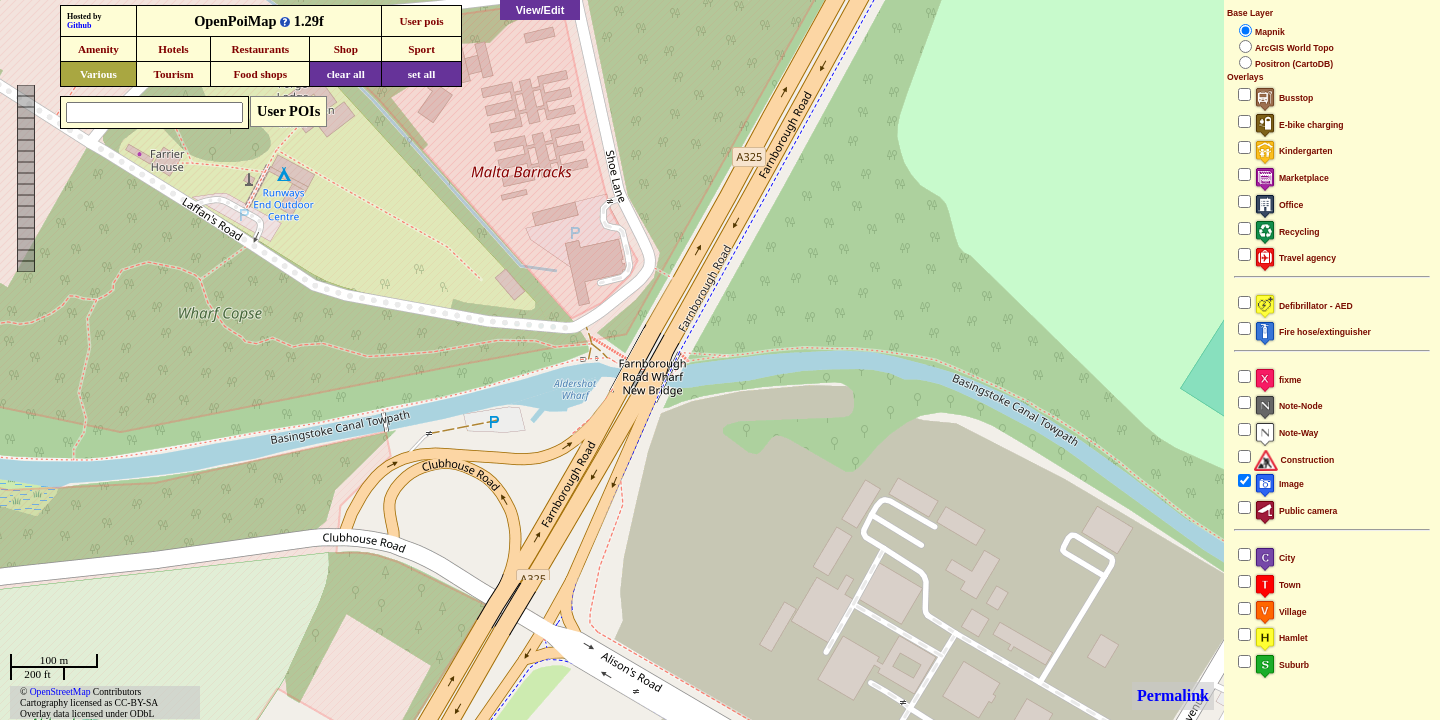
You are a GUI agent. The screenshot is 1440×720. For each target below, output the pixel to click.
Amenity (98, 49)
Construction (1294, 460)
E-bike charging (1299, 125)
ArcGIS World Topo (1294, 48)
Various (98, 74)
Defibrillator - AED (1303, 306)
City (1274, 558)
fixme (1277, 380)
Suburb (1281, 665)
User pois (421, 21)
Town (1277, 585)
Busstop (1283, 98)
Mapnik (1270, 32)
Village (1280, 612)
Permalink (1173, 695)
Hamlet (1281, 638)
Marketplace (1291, 178)
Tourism (173, 74)
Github (79, 25)
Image (1279, 484)
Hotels (173, 49)
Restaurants (260, 49)
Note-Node (1288, 406)
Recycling (1287, 232)
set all (422, 74)
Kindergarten (1293, 151)
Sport (421, 49)
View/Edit (540, 10)
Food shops (260, 74)
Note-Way (1286, 433)
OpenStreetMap (60, 691)
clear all (346, 74)
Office (1278, 205)
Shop (346, 49)
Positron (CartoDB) (1294, 64)
